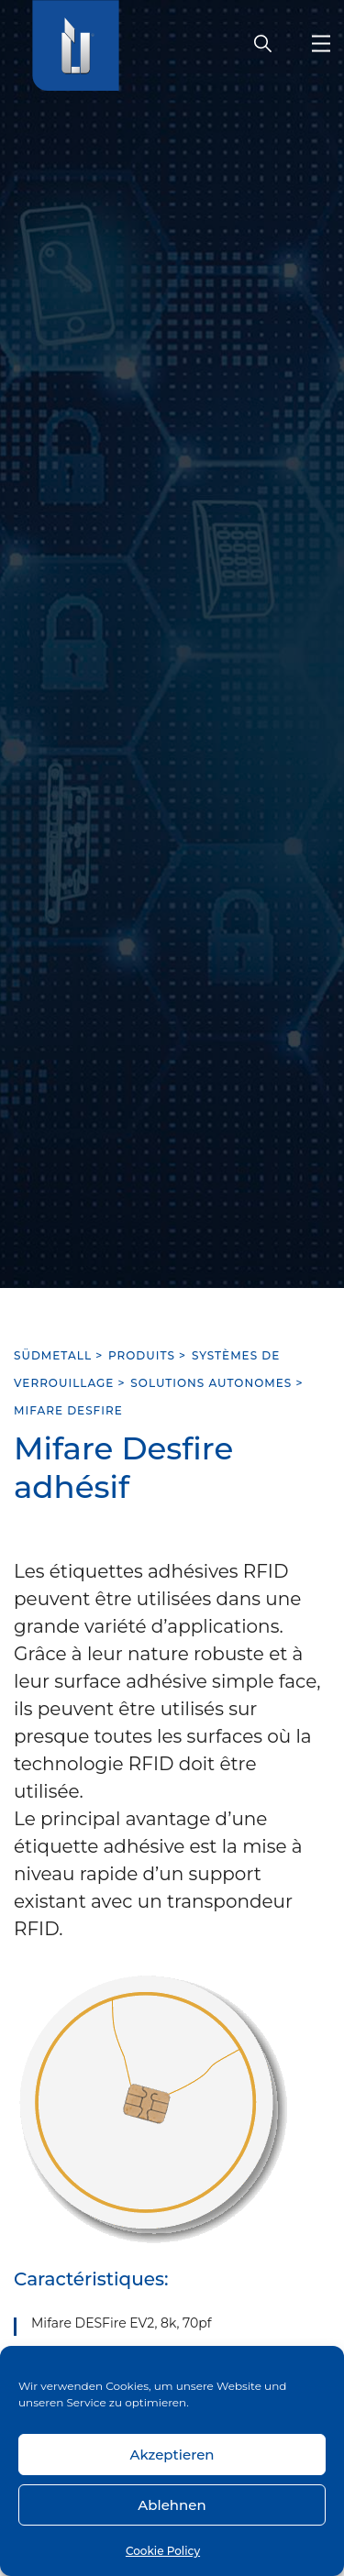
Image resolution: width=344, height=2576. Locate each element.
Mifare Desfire (68, 1410)
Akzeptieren (171, 2454)
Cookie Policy (163, 2551)
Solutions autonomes (211, 1383)
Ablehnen (171, 2505)
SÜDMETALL (53, 1355)
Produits (141, 1355)
